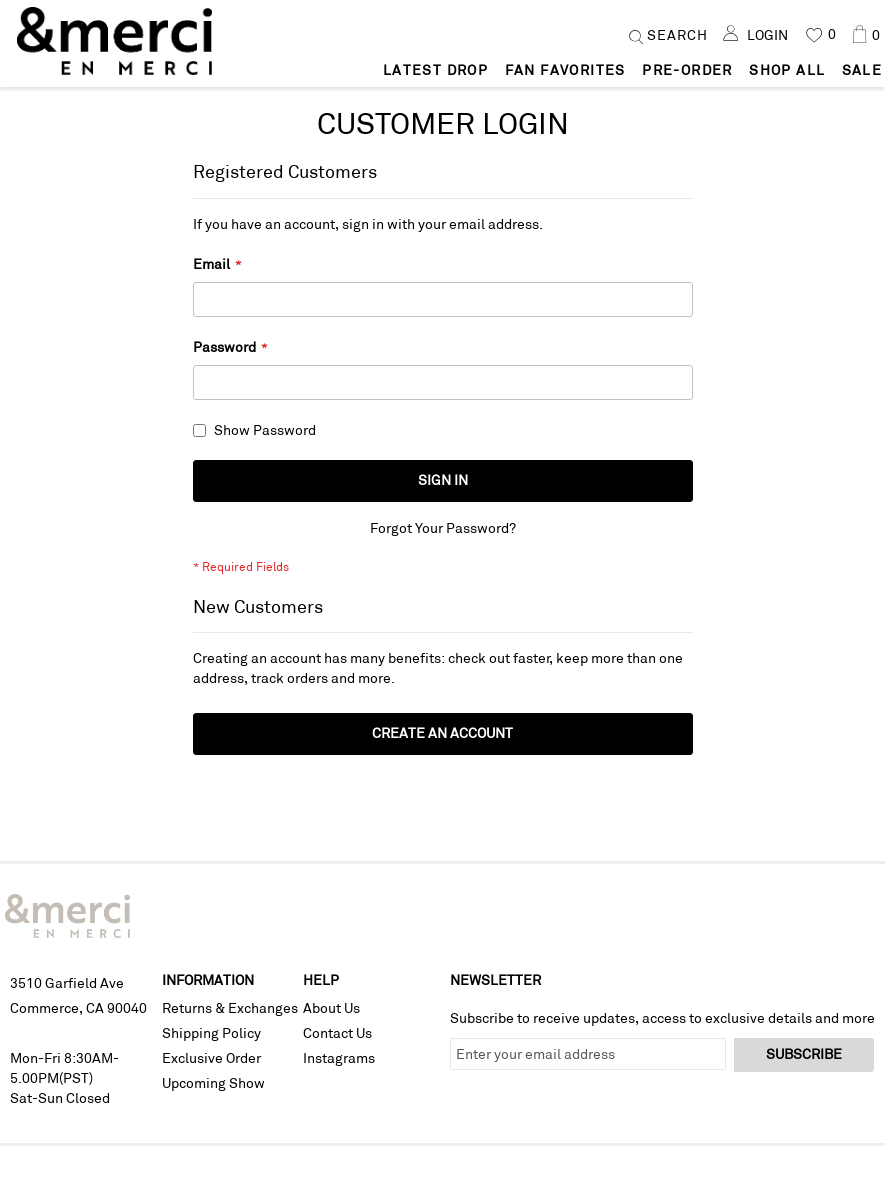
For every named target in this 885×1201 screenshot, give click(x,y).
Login (767, 35)
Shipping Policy (211, 1034)
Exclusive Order (211, 1059)
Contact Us (337, 1034)
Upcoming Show (213, 1084)
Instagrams (339, 1059)
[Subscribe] (804, 1056)
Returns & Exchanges (230, 1009)
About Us (331, 1009)
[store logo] (117, 54)
